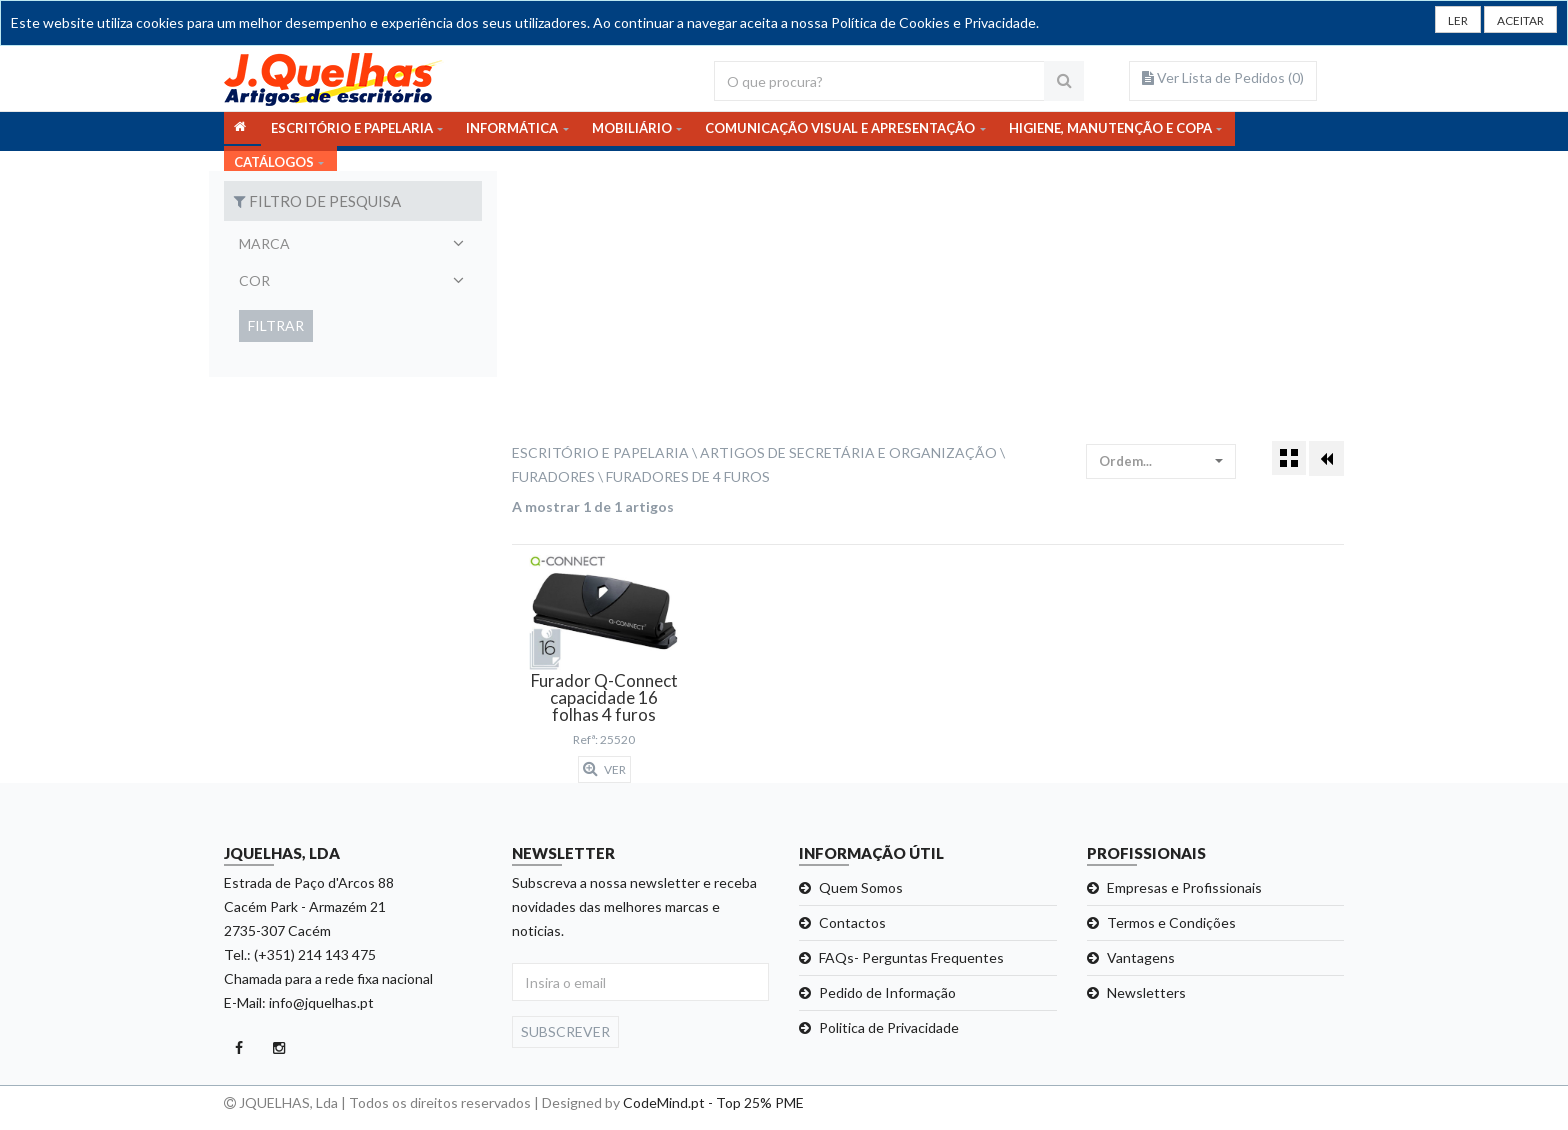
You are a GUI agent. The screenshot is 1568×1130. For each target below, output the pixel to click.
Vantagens (1141, 957)
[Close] (1513, 21)
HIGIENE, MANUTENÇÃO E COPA (1110, 131)
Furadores (553, 476)
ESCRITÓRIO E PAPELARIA (352, 131)
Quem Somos (861, 887)
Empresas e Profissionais (1184, 887)
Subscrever (565, 1031)
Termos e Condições (1171, 922)
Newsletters (1146, 992)
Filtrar (276, 325)
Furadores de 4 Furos (688, 476)
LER (1442, 22)
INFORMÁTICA (512, 131)
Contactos (852, 922)
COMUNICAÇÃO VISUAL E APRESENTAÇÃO (840, 131)
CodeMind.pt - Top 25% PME (713, 1102)
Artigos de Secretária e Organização (848, 452)
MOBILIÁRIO (632, 131)
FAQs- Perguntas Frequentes (911, 957)
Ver (604, 769)
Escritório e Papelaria (600, 452)
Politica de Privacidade (889, 1027)
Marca (264, 243)
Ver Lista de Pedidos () (1223, 77)
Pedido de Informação (887, 992)
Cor (254, 280)
